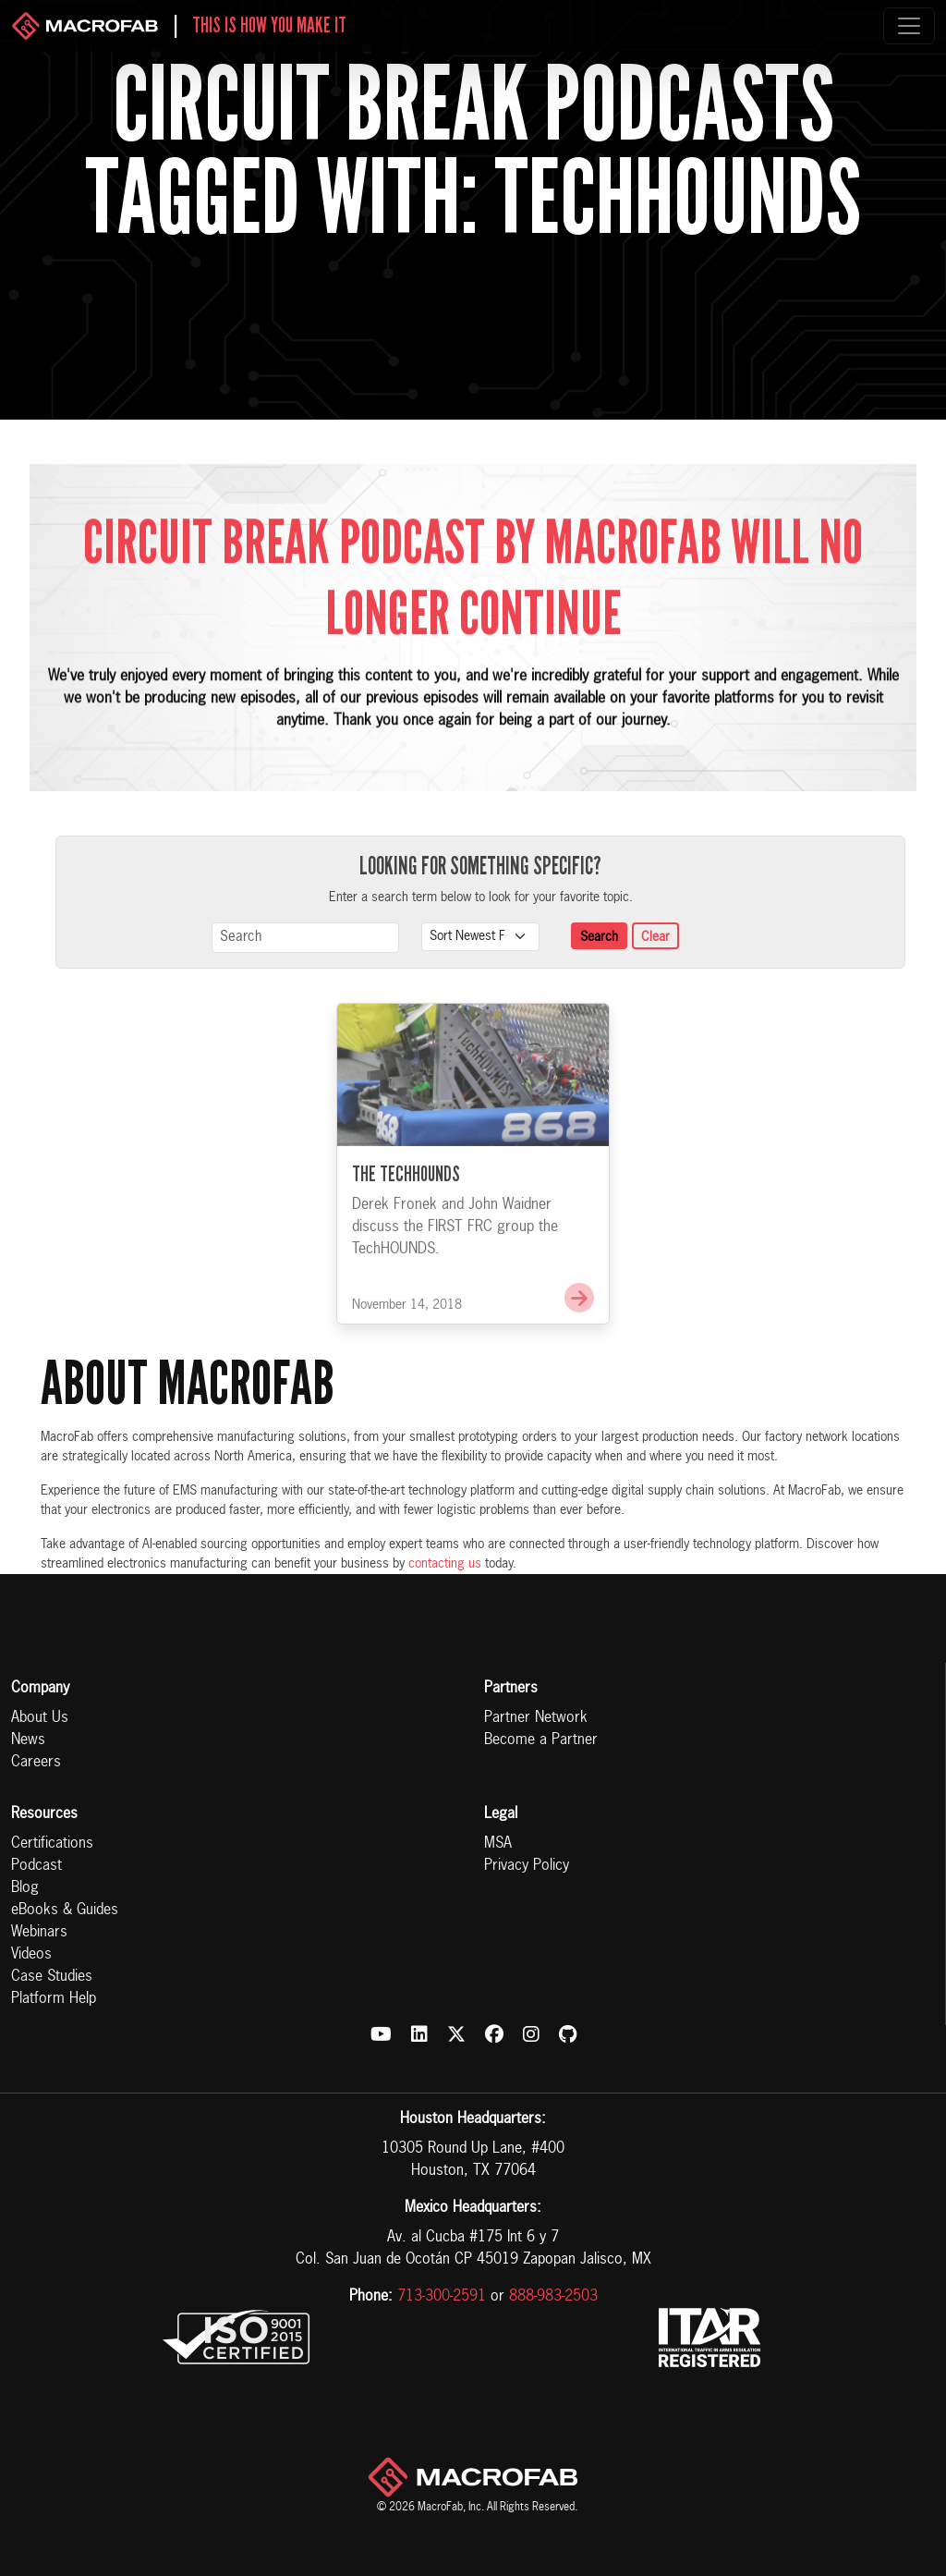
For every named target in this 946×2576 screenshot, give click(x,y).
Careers (36, 1762)
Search (599, 937)
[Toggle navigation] (909, 25)
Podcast (36, 1866)
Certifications (52, 1844)
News (28, 1740)
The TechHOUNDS (406, 1206)
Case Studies (51, 1977)
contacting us (444, 1563)
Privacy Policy (526, 1866)
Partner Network (536, 1718)
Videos (31, 1954)
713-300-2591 (441, 2296)
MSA (498, 1844)
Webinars (39, 1932)
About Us (39, 1718)
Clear (655, 937)
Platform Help (53, 1999)
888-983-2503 (553, 2296)
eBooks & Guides (64, 1910)
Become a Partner (541, 1740)
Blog (25, 1888)
